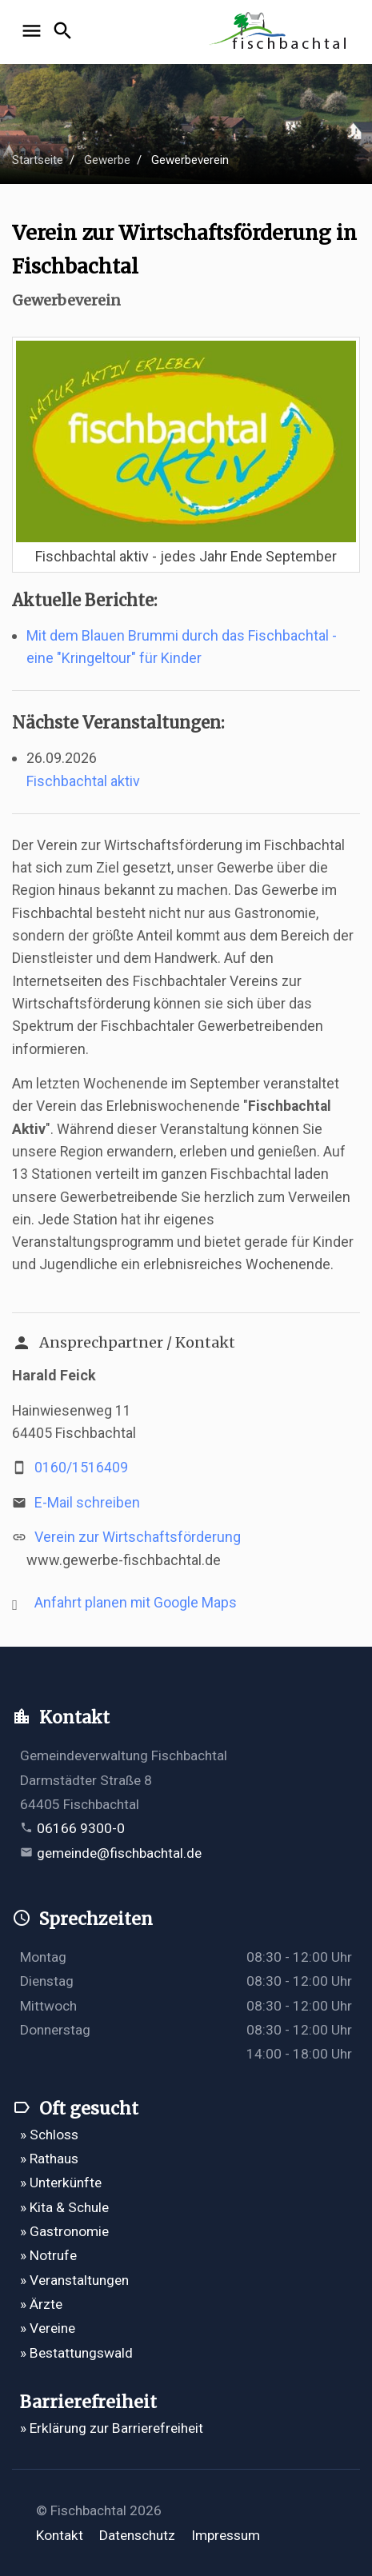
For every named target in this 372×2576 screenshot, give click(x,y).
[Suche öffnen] (65, 32)
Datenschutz (137, 2535)
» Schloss (49, 2135)
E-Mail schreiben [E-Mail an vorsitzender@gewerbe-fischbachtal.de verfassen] (87, 1503)
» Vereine (47, 2328)
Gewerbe (107, 160)
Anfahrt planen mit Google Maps (135, 1603)
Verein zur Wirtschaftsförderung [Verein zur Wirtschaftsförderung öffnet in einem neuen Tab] (137, 1536)
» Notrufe (48, 2255)
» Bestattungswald (76, 2353)
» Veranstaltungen (74, 2280)
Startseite (37, 160)
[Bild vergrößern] (186, 440)
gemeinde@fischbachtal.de (119, 1853)
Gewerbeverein (190, 160)
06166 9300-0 (81, 1828)
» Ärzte (41, 2304)
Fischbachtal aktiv (83, 781)
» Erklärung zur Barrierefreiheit (111, 2428)
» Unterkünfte (61, 2183)
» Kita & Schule (64, 2207)
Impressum (225, 2535)
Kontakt (59, 2535)
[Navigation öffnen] (34, 32)
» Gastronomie (64, 2231)
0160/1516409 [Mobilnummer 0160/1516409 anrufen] (81, 1468)
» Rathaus (49, 2159)
